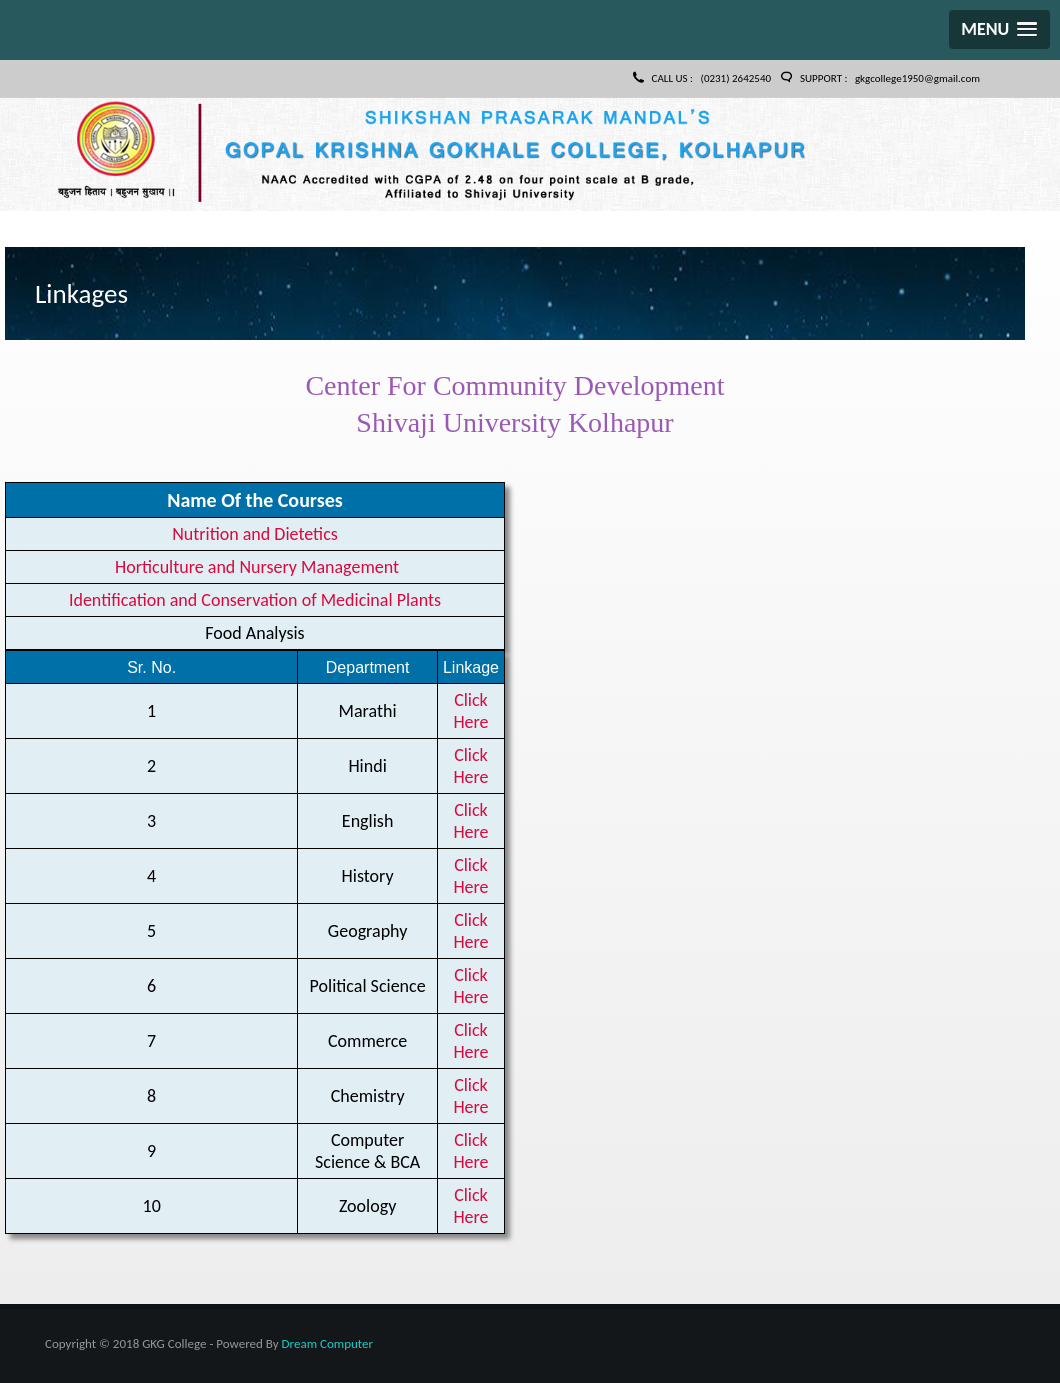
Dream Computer (327, 1343)
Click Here (470, 711)
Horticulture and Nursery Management (255, 567)
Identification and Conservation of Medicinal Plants (255, 600)
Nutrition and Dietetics (255, 534)
